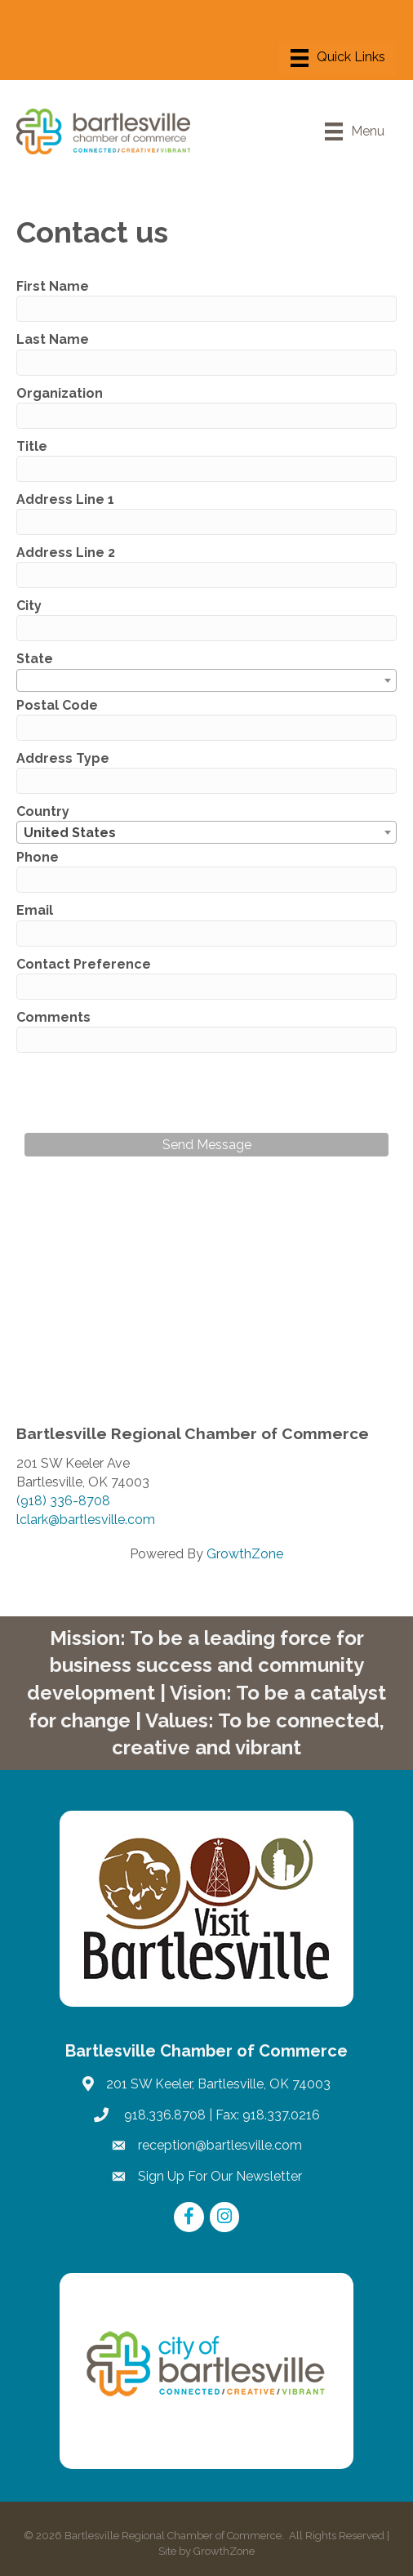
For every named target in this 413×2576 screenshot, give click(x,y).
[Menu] (338, 58)
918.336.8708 (163, 2115)
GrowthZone (244, 1554)
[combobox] (206, 680)
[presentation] (148, 1093)
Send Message (206, 1144)
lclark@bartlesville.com (85, 1519)
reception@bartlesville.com (220, 2145)
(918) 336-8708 (63, 1501)
